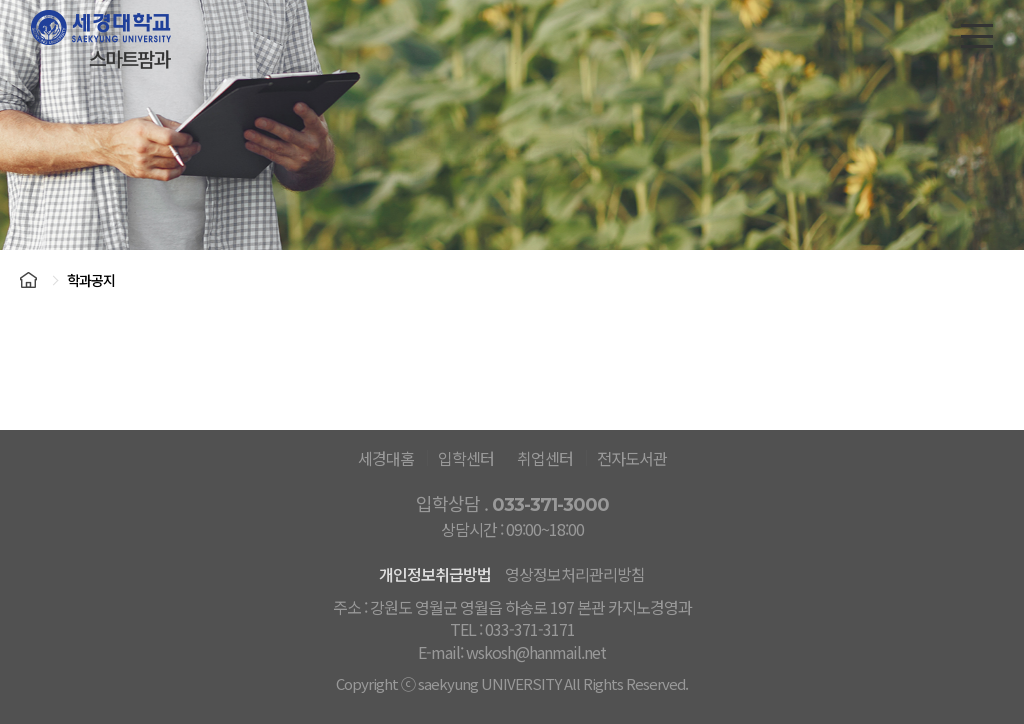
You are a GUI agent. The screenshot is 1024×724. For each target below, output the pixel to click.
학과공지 (91, 280)
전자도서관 (632, 458)
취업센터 (545, 458)
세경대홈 (386, 458)
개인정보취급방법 (435, 574)
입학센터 (466, 458)
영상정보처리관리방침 (575, 574)
